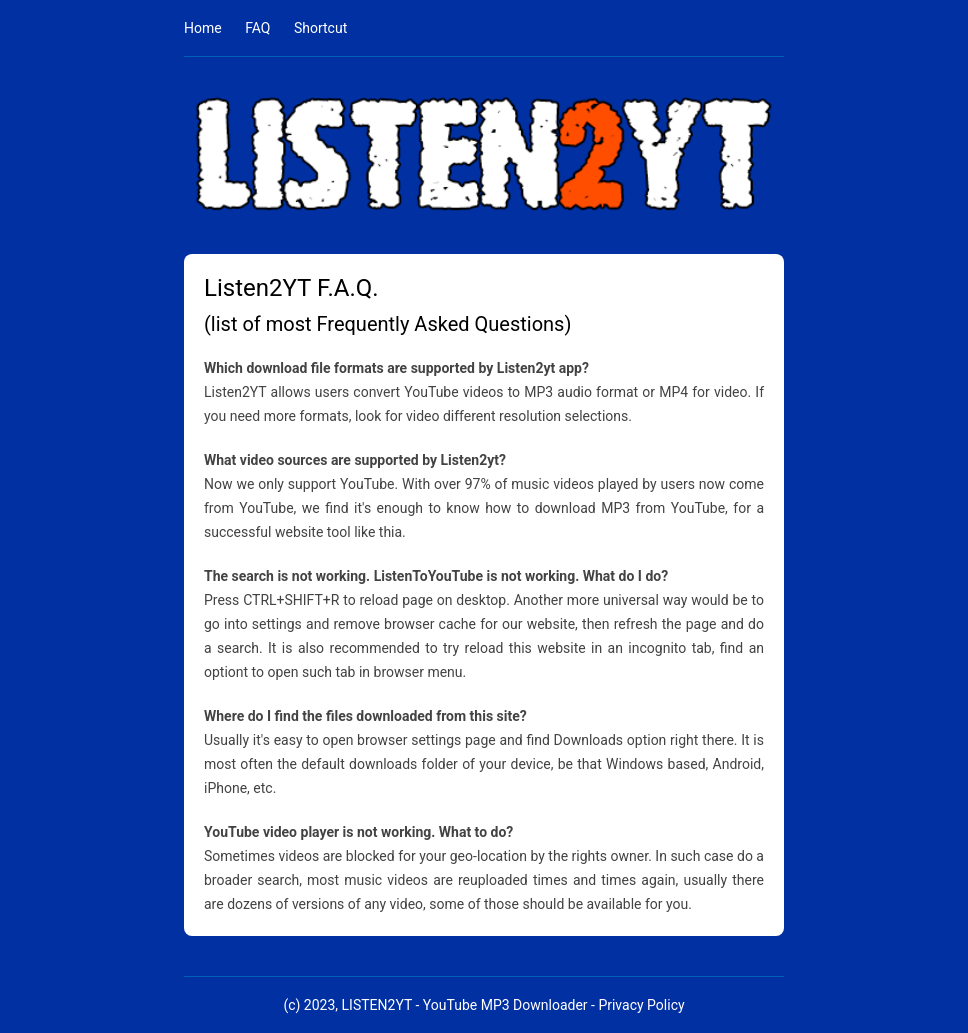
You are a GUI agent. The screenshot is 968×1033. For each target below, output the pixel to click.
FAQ (257, 28)
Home (203, 28)
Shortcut (320, 28)
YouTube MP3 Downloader (505, 1005)
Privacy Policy (641, 1005)
